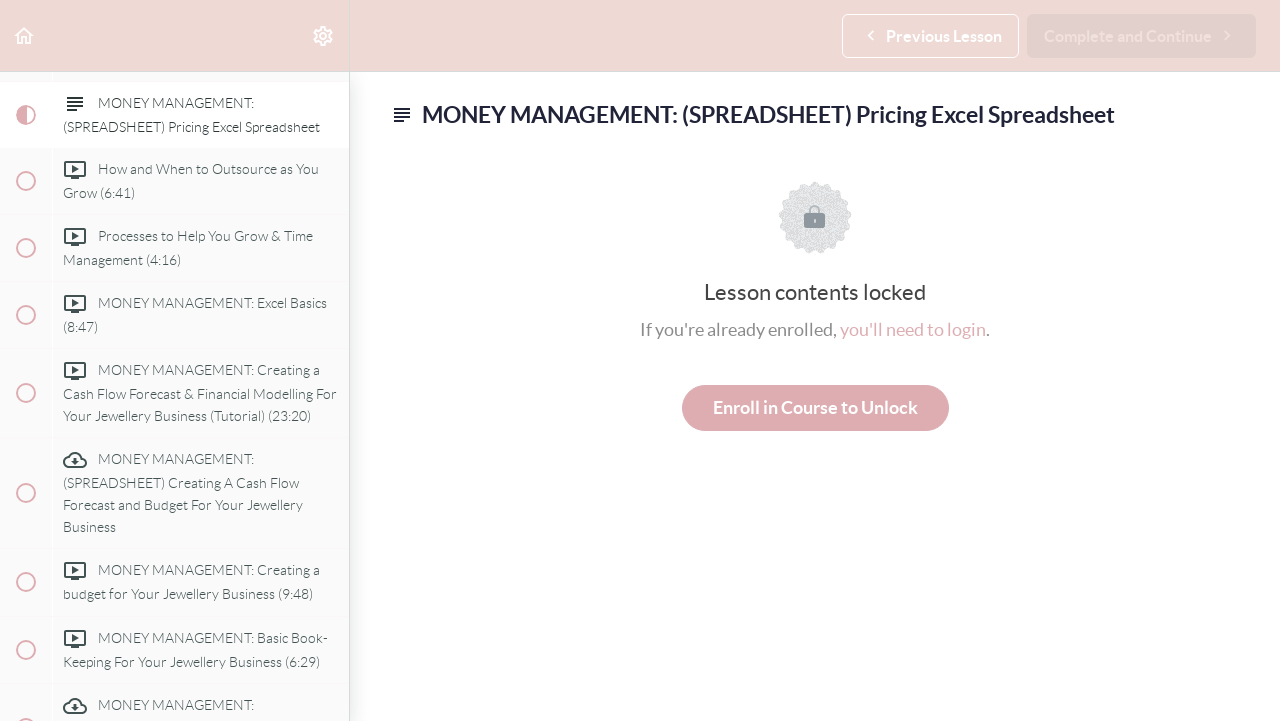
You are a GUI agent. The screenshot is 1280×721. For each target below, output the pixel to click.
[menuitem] (324, 35)
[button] (25, 35)
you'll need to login (913, 329)
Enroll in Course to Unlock (815, 407)
